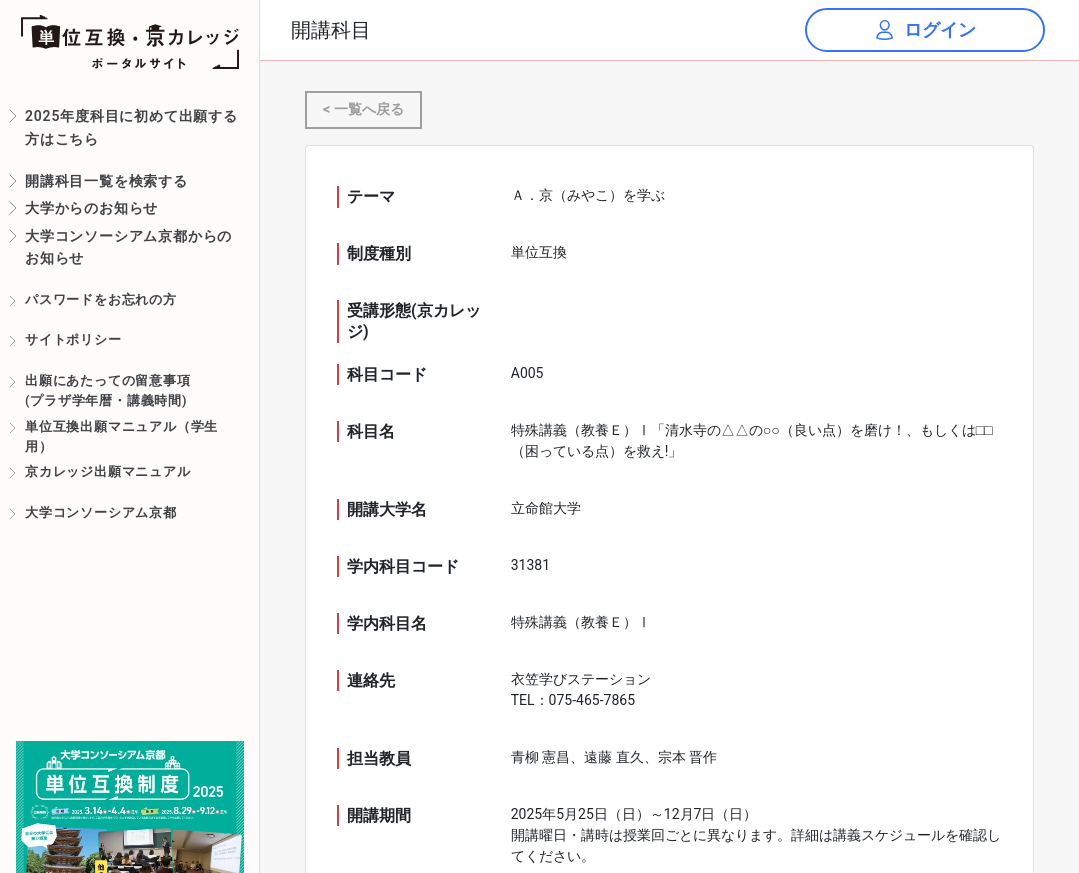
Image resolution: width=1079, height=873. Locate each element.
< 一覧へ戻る (363, 109)
